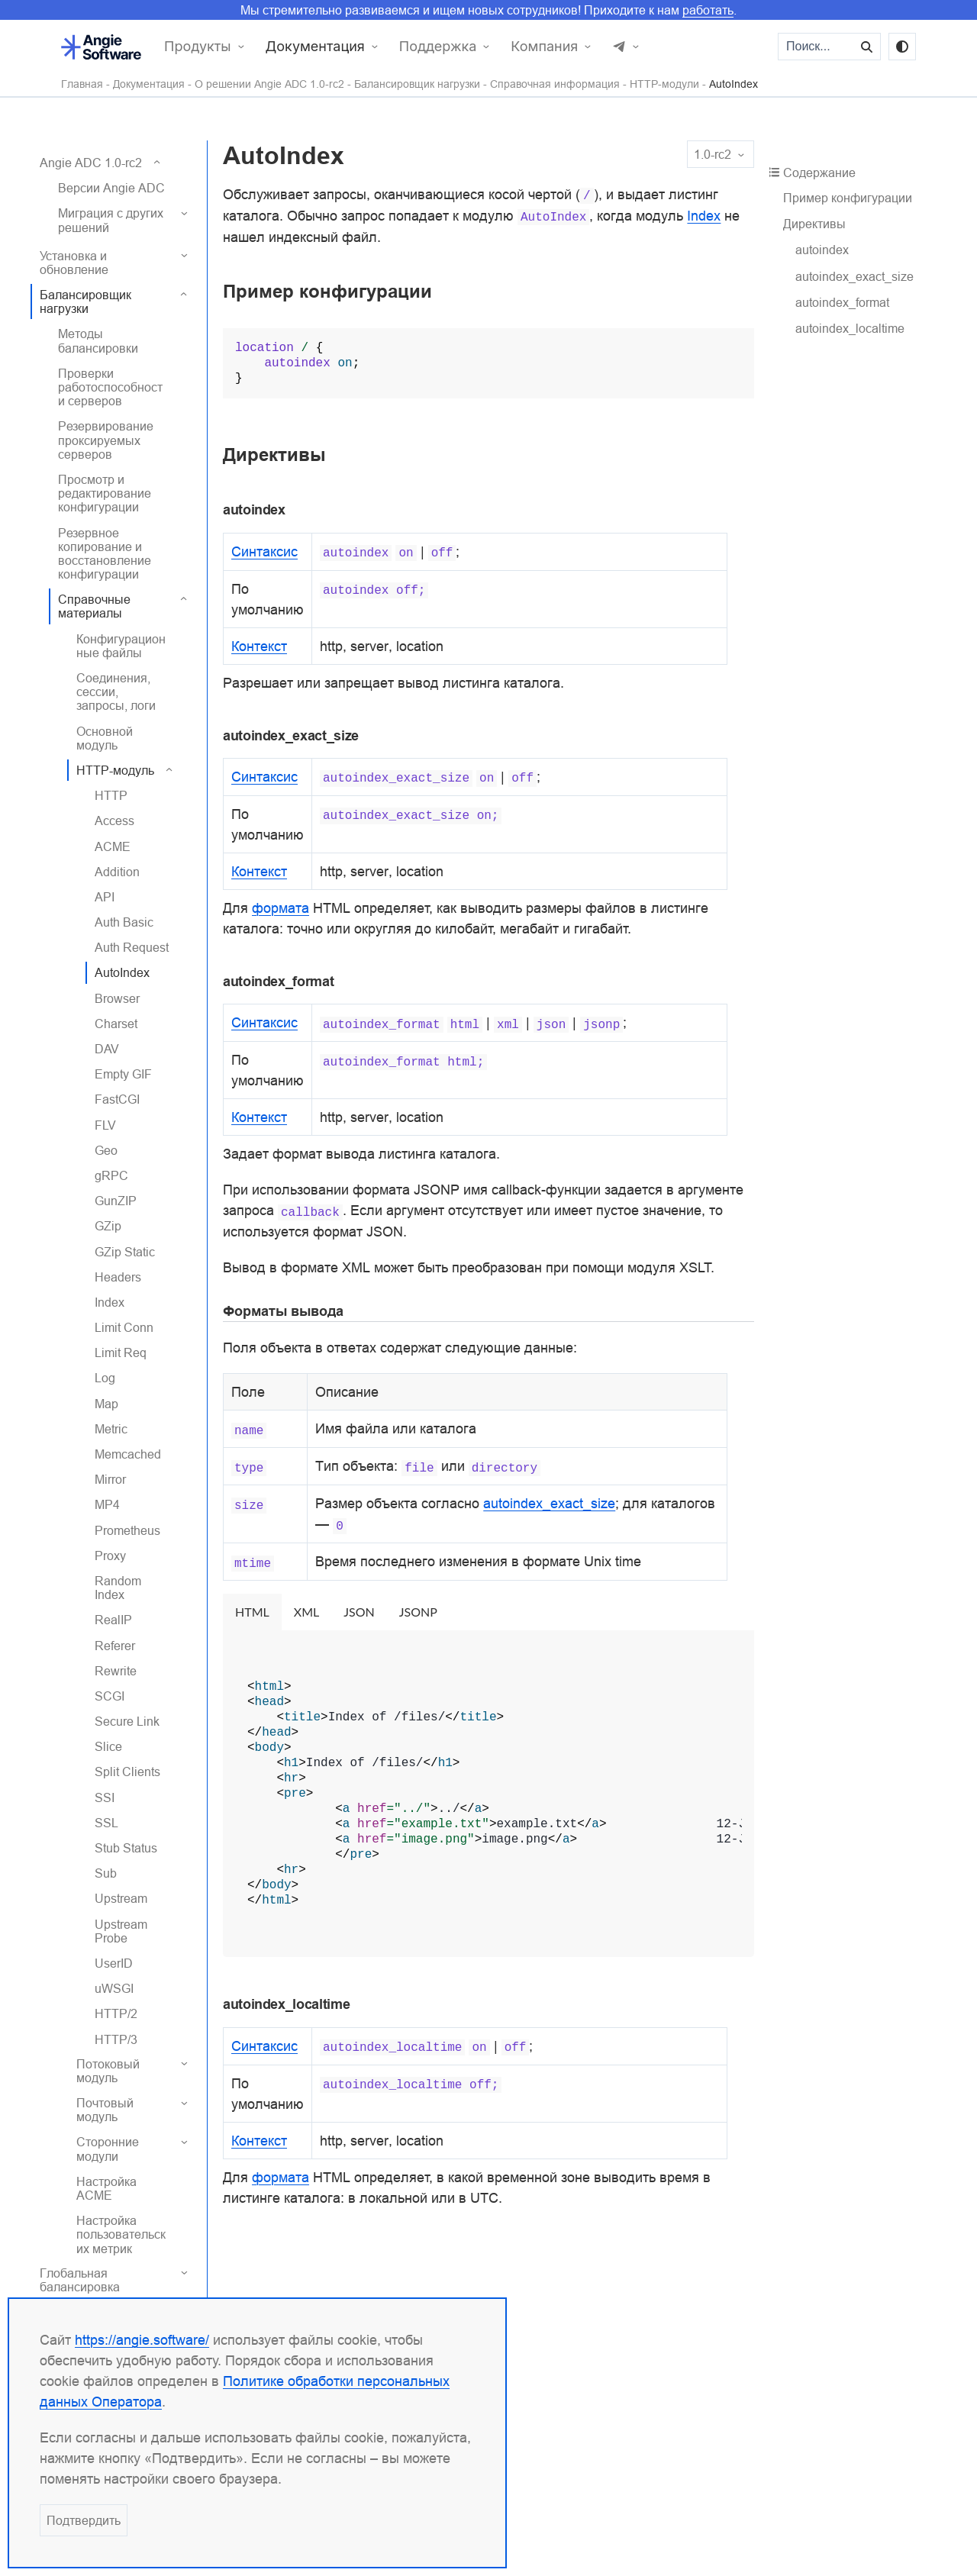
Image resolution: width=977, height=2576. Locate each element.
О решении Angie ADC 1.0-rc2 (269, 84)
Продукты (197, 46)
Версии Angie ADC (111, 188)
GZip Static (125, 1252)
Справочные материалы (94, 606)
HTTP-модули (664, 84)
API (104, 897)
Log (105, 1378)
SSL (106, 1823)
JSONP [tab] (418, 1611)
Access (114, 820)
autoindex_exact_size (854, 276)
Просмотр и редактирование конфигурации (104, 493)
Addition (117, 872)
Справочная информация (555, 84)
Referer (115, 1645)
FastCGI (117, 1099)
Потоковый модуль (108, 2070)
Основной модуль (104, 738)
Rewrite (116, 1671)
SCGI (109, 1696)
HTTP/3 (116, 2039)
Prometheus (127, 1530)
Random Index (118, 1587)
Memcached (128, 1454)
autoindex (822, 249)
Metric (111, 1429)
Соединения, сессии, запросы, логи (116, 691)
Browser (117, 998)
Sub (106, 1873)
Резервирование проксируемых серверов (105, 439)
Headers (118, 1277)
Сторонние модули (107, 2148)
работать (708, 10)
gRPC (111, 1175)
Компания (544, 46)
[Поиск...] (817, 46)
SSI (104, 1797)
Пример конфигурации (847, 198)
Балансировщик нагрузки (417, 84)
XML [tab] (306, 1611)
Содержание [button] (815, 172)
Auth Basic (124, 922)
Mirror (110, 1479)
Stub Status (126, 1848)
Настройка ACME (106, 2188)
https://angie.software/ (142, 2340)
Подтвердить (84, 2520)
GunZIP (116, 1200)
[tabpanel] (488, 1793)
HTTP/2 (116, 2013)
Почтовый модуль (105, 2109)
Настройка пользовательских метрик (121, 2234)
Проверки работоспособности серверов (110, 387)
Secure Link (127, 1721)
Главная (82, 84)
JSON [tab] (358, 1611)
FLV (105, 1125)
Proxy (110, 1555)
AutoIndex (733, 84)
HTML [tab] (252, 1611)
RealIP (113, 1620)
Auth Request (132, 947)
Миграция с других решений (110, 220)
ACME (113, 846)
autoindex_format (842, 302)
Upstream (121, 1898)
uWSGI (114, 1988)
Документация (315, 46)
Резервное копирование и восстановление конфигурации (104, 554)
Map (106, 1404)
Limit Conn (124, 1327)
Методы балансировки (98, 340)
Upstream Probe (121, 1931)
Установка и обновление (74, 262)
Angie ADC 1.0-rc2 (91, 162)
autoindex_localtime (849, 328)
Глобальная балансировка (80, 2280)
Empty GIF (123, 1074)
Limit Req (121, 1352)
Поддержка (438, 46)
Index (109, 1302)
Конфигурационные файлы (121, 645)
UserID (114, 1963)
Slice (108, 1746)
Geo (106, 1150)
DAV (107, 1049)
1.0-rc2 (720, 154)
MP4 (107, 1504)
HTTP (111, 795)
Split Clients (127, 1771)
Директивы (814, 224)
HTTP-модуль (115, 770)
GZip (108, 1226)
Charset (116, 1023)
